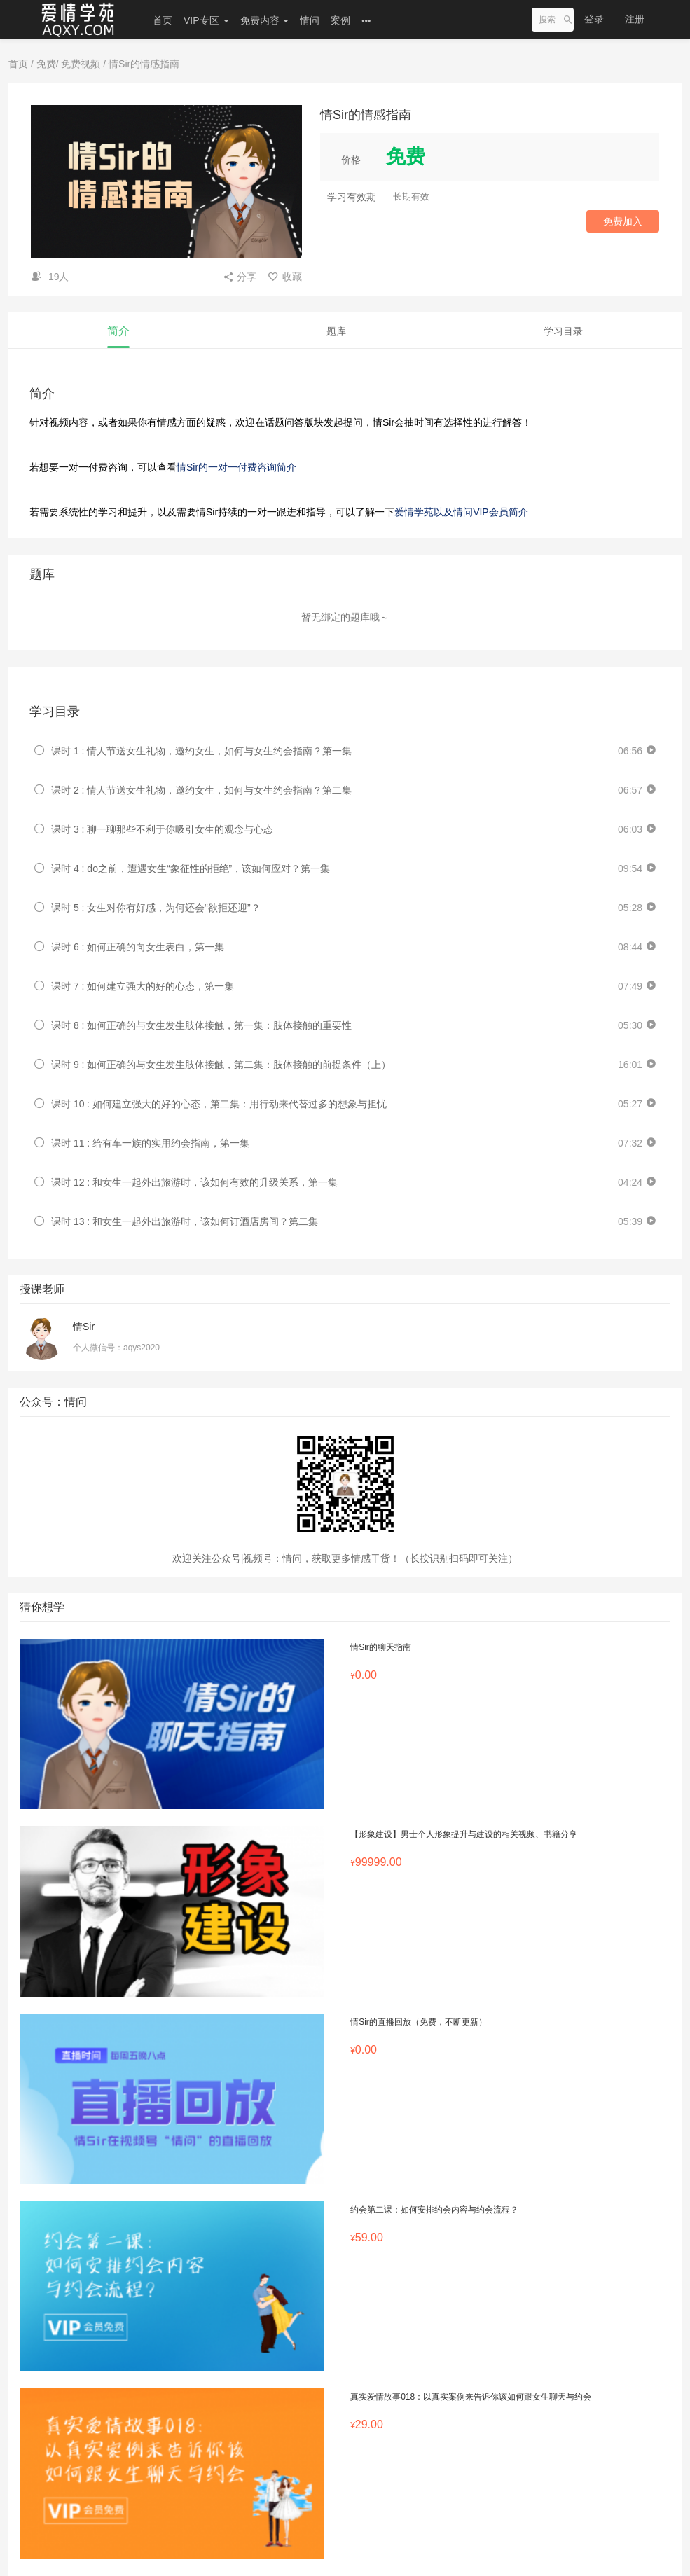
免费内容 (264, 20)
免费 (46, 63)
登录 (594, 19)
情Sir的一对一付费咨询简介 (236, 467)
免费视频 (80, 63)
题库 (336, 331)
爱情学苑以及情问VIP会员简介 (461, 512)
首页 (162, 20)
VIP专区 (206, 20)
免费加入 (622, 221)
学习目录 (563, 331)
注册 (634, 19)
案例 (340, 20)
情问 (309, 20)
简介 (118, 331)
